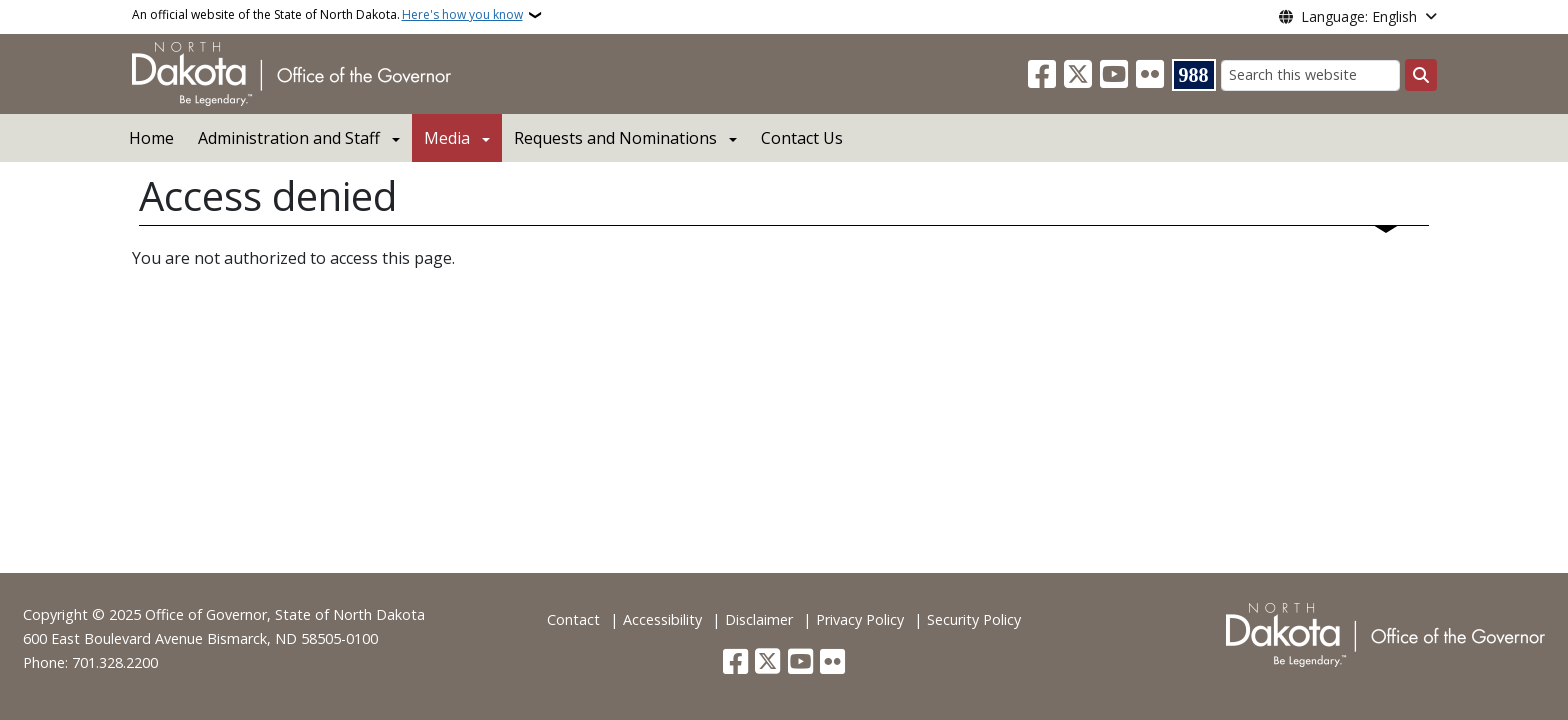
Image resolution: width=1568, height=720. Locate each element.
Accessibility (662, 619)
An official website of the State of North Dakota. (327, 15)
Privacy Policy (860, 619)
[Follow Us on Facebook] (1042, 75)
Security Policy (974, 619)
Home (151, 138)
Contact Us (802, 138)
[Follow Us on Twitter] (1078, 75)
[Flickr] (1150, 75)
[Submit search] (1421, 75)
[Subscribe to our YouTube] (1114, 75)
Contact (573, 619)
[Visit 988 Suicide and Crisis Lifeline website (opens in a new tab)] (1194, 75)
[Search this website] (1310, 75)
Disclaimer (759, 619)
